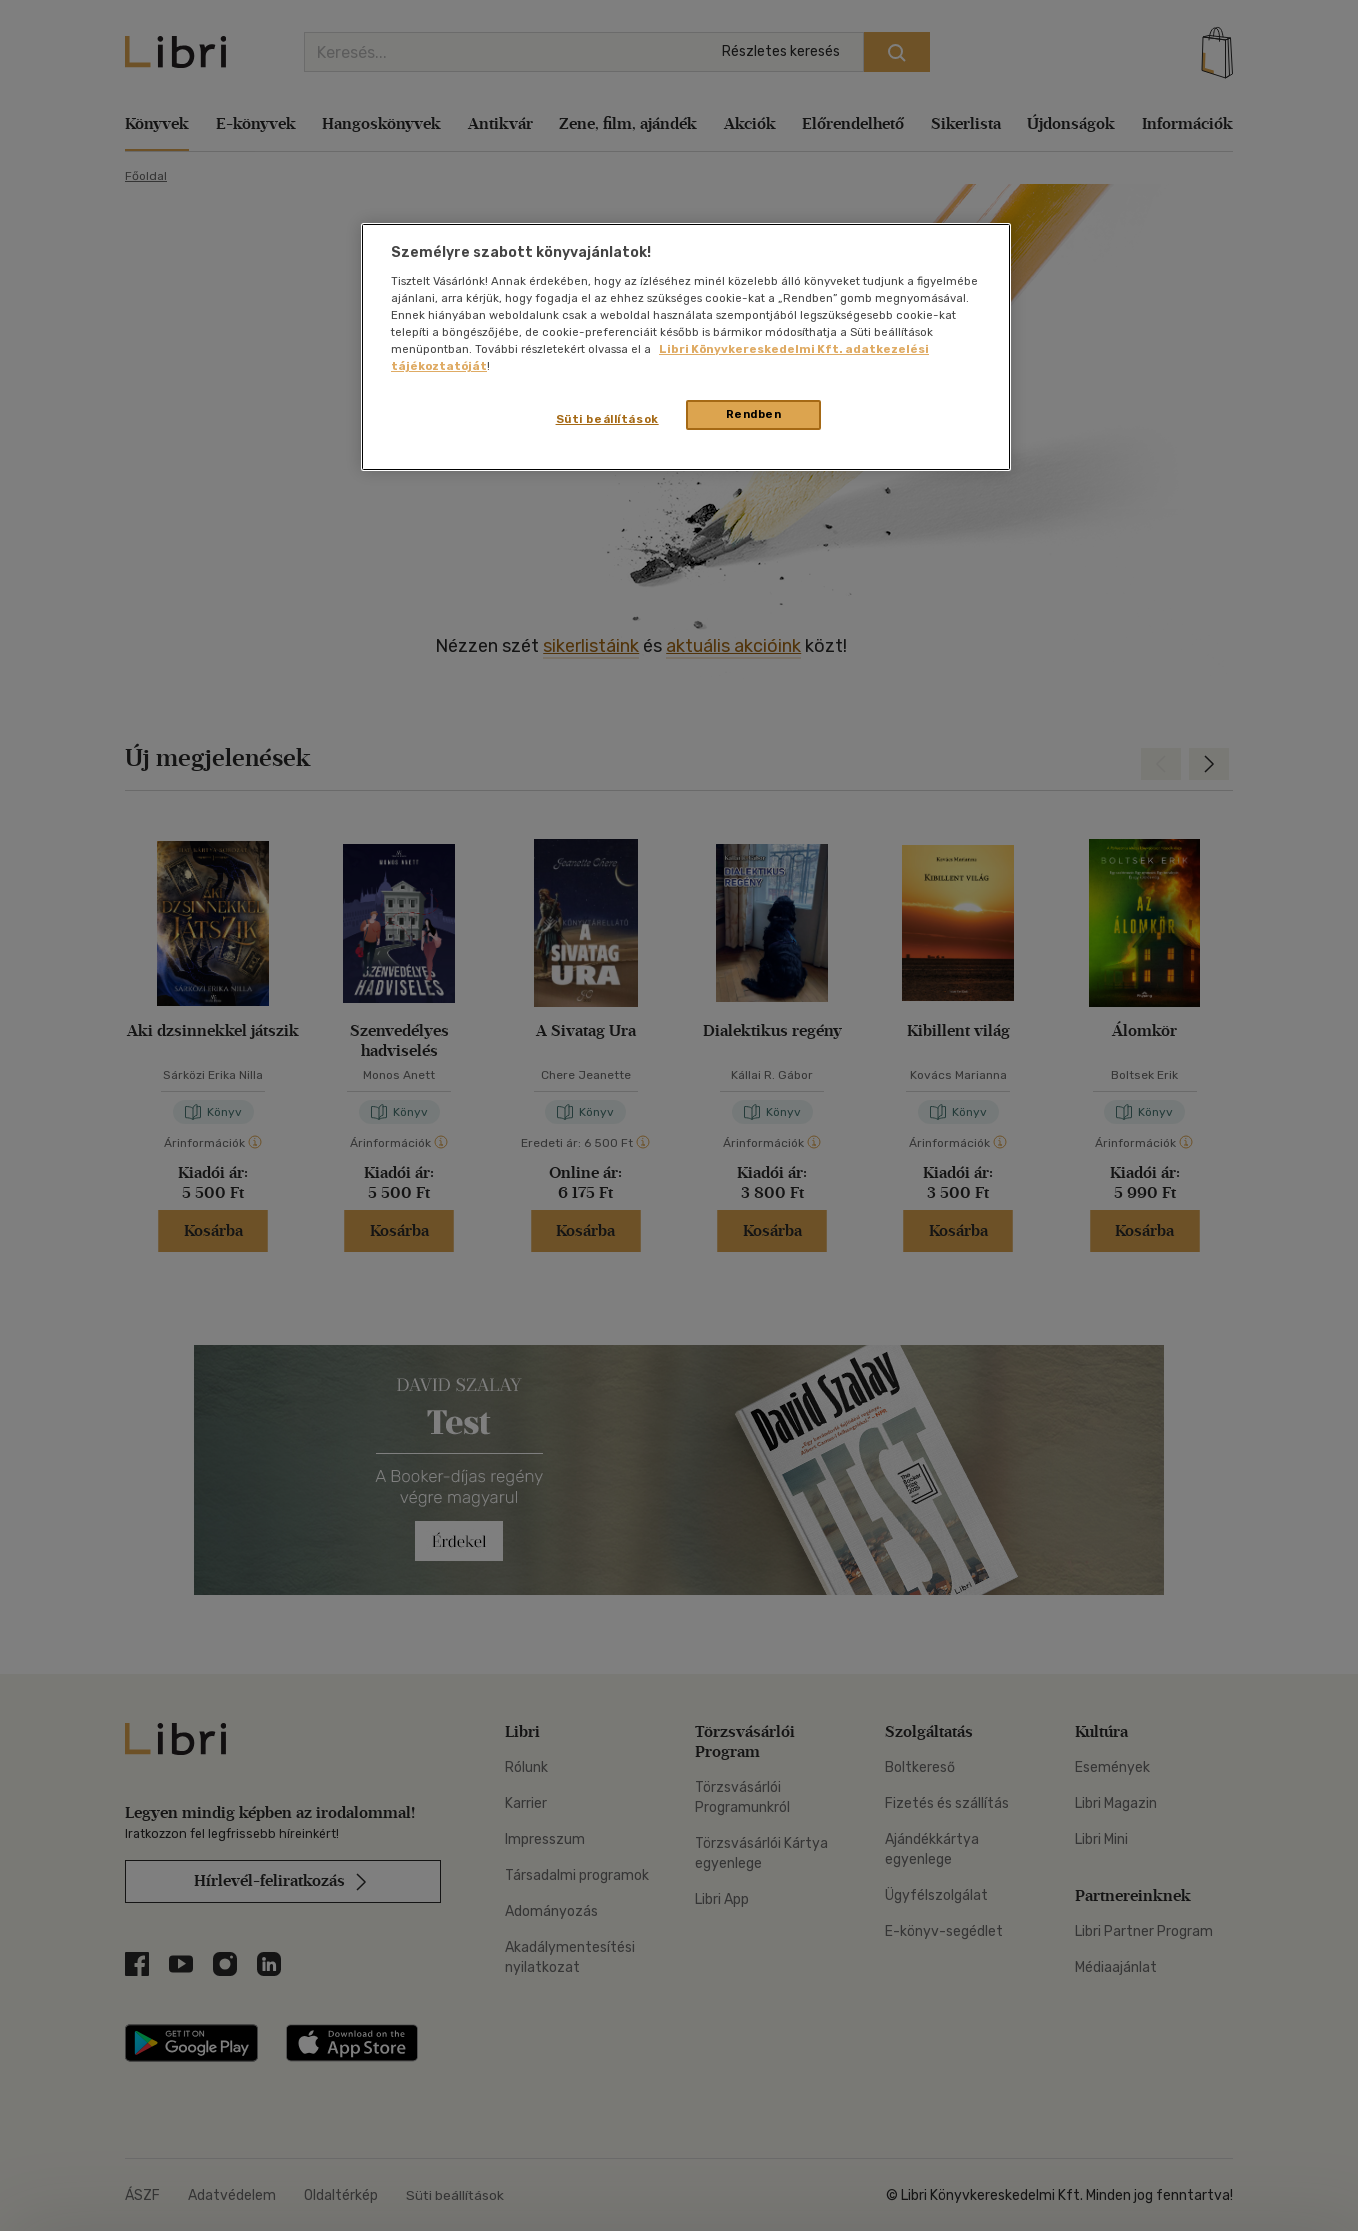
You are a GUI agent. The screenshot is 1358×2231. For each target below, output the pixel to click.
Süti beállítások (607, 419)
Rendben (754, 414)
